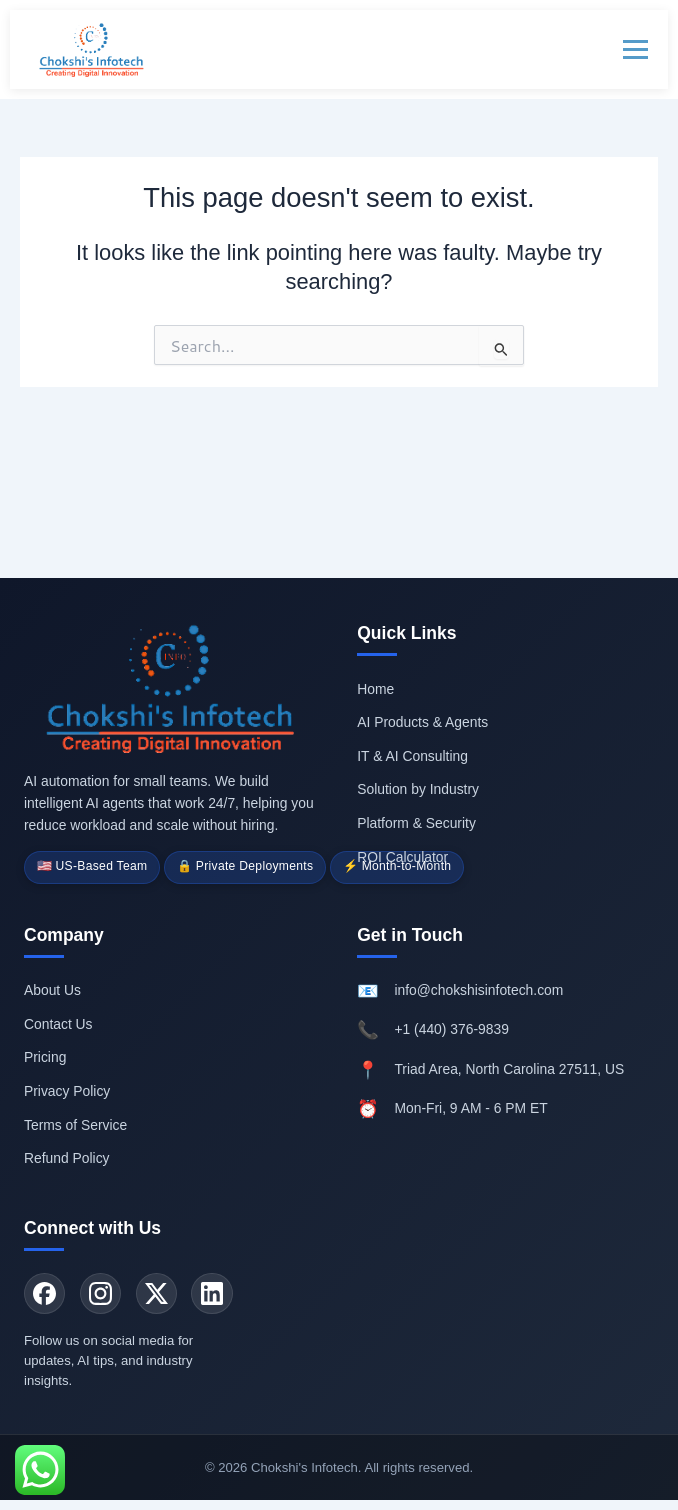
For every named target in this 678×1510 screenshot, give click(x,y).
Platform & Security (416, 817)
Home (375, 683)
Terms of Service (75, 1122)
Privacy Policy (67, 1088)
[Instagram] (105, 1292)
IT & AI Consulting (412, 750)
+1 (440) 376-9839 (451, 1027)
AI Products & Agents (422, 716)
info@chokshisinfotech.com (478, 988)
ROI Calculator (402, 850)
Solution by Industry (418, 783)
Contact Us (58, 1021)
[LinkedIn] (222, 1292)
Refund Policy (67, 1155)
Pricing (45, 1055)
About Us (52, 988)
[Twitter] (163, 1292)
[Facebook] (46, 1292)
